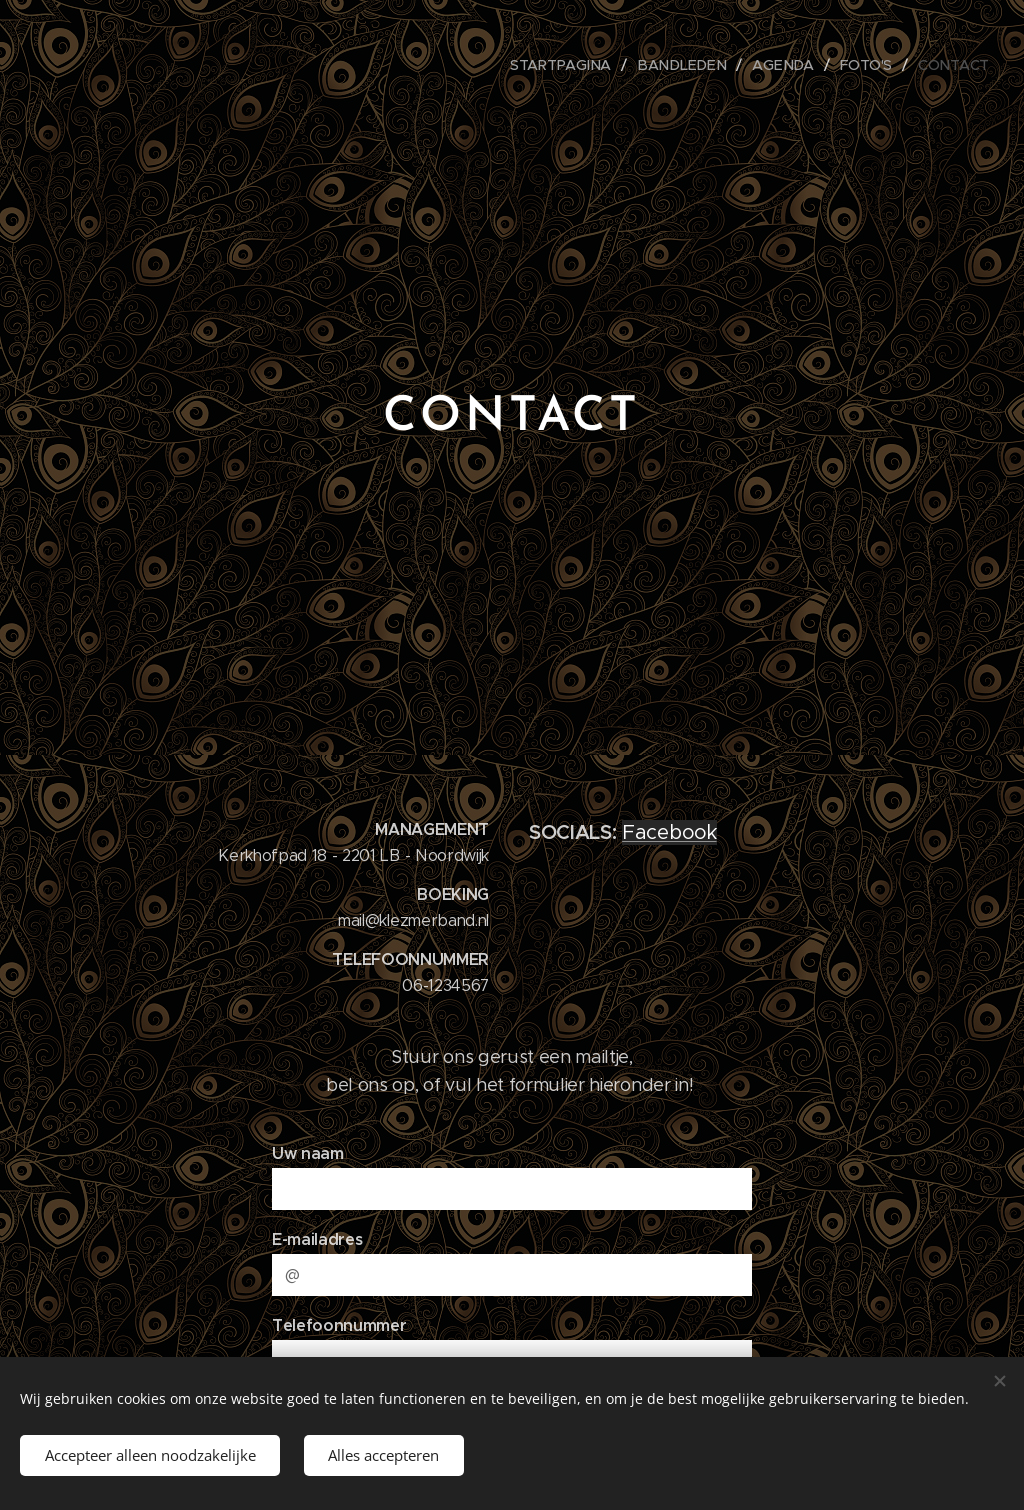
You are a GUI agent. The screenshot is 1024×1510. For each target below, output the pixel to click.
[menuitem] (571, 65)
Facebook (669, 832)
